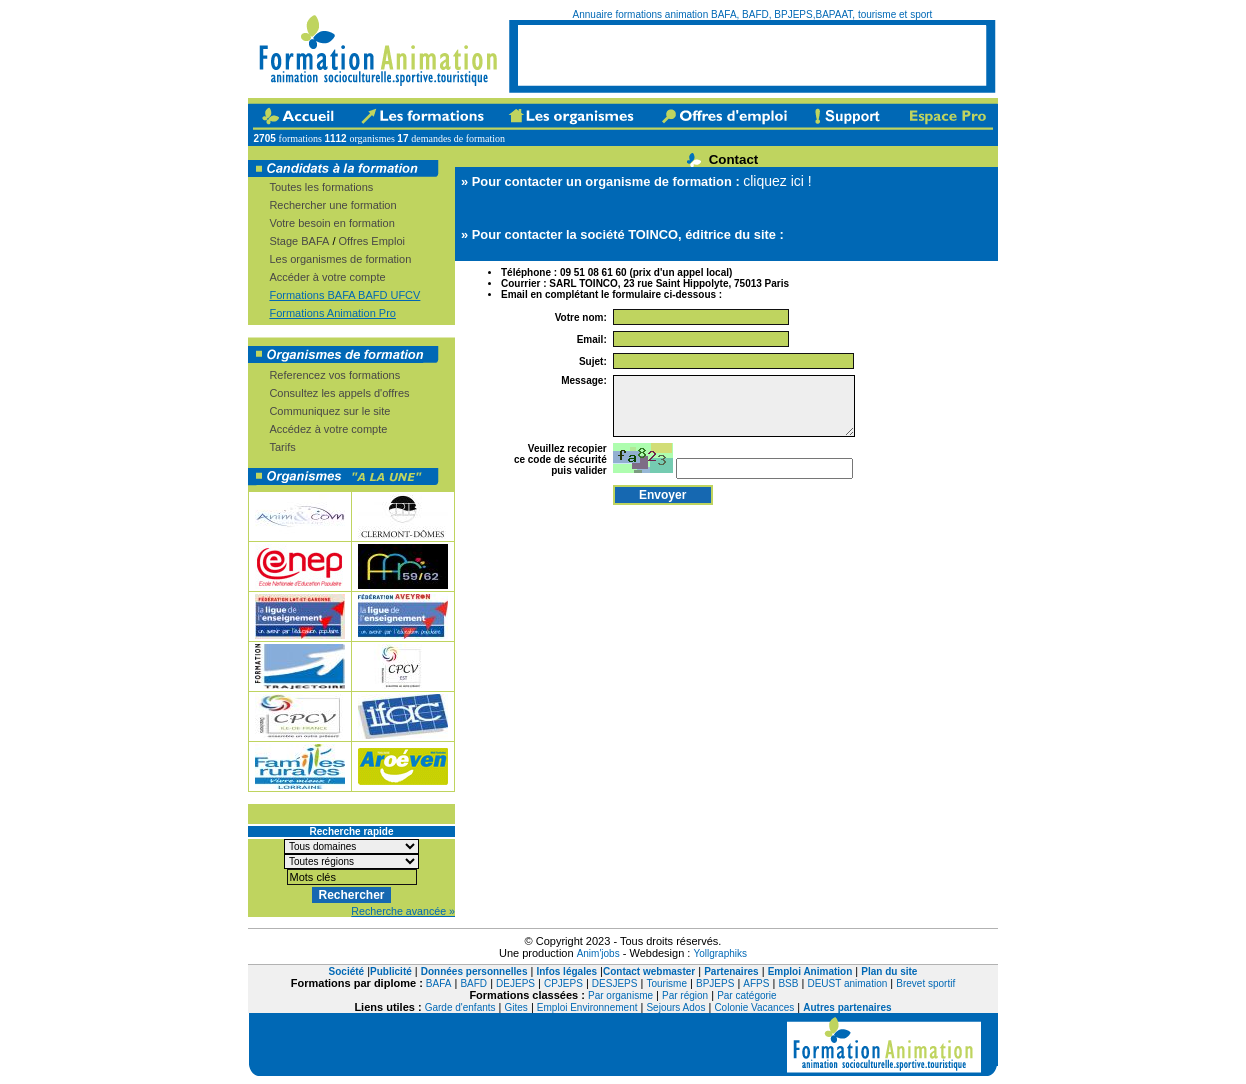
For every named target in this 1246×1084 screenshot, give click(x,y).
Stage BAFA (299, 241)
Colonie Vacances (754, 1007)
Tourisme (666, 983)
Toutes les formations (321, 187)
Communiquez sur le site (329, 411)
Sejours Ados (675, 1007)
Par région (685, 995)
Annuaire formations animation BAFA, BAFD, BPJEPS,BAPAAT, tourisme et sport (753, 14)
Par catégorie (746, 995)
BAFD (473, 983)
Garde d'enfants (460, 1007)
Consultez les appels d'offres (339, 393)
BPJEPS (715, 983)
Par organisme (620, 995)
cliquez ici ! (777, 181)
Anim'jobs (598, 953)
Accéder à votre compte (327, 277)
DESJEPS (615, 983)
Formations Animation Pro (332, 313)
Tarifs (282, 447)
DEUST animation (847, 983)
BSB (788, 983)
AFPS (756, 983)
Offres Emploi (372, 241)
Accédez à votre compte (328, 429)
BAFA (439, 983)
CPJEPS (563, 983)
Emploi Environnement (587, 1007)
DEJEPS (515, 983)
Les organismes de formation (340, 259)
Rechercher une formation (332, 205)
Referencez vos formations (334, 375)
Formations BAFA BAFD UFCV (344, 295)
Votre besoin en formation (331, 223)
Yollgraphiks (720, 953)
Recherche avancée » (403, 911)
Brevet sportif (925, 983)
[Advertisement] (752, 55)
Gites (516, 1007)
